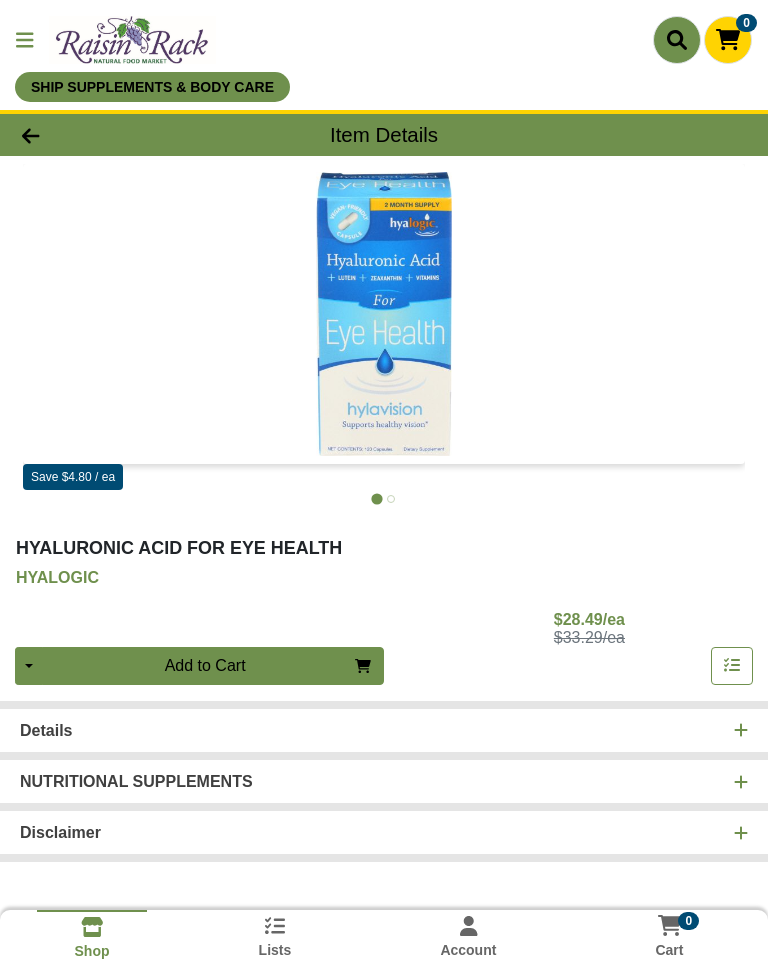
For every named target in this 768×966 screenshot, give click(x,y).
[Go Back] (108, 135)
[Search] (677, 40)
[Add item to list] (732, 666)
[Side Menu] (25, 40)
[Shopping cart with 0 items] (728, 40)
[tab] (376, 498)
